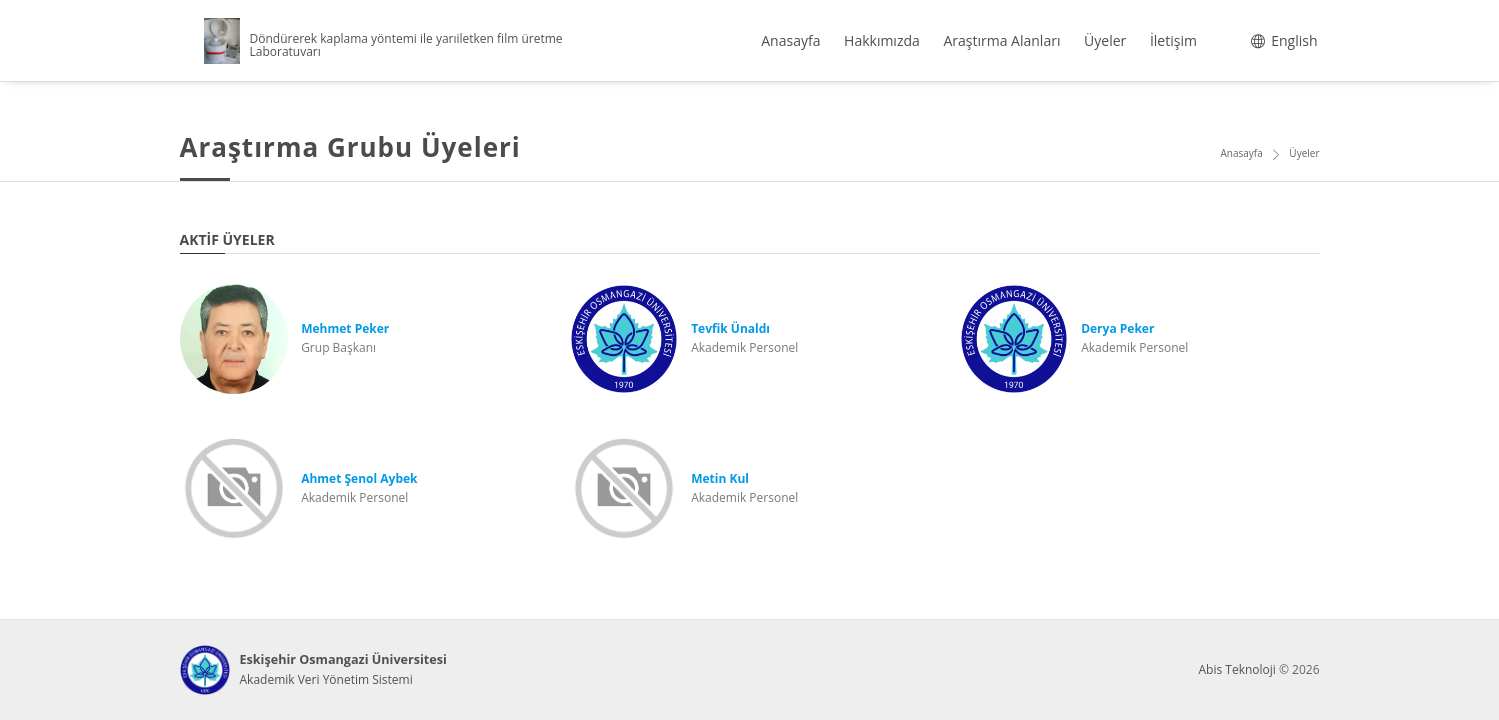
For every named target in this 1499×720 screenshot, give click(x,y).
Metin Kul (720, 478)
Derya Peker (1117, 328)
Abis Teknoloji (1236, 669)
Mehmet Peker (345, 328)
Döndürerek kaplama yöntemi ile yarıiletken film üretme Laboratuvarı (406, 45)
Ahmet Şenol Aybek (359, 478)
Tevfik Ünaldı (730, 328)
